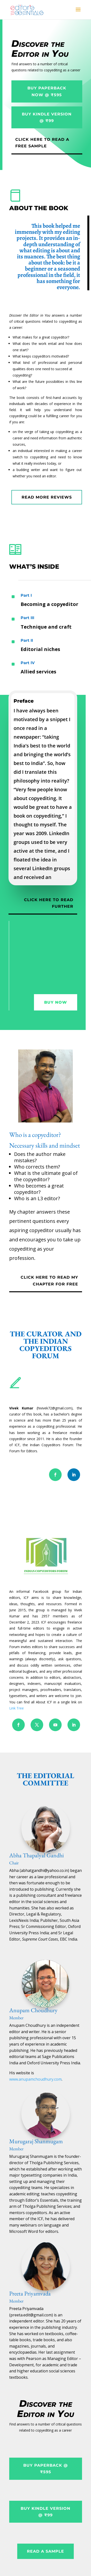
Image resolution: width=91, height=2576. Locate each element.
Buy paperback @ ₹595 (45, 2468)
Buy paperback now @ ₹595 (46, 91)
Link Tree (16, 1708)
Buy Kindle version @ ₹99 (47, 117)
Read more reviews (47, 497)
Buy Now (55, 1002)
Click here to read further (48, 903)
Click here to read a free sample (42, 142)
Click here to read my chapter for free (49, 1280)
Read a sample (45, 2551)
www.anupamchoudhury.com (35, 2079)
